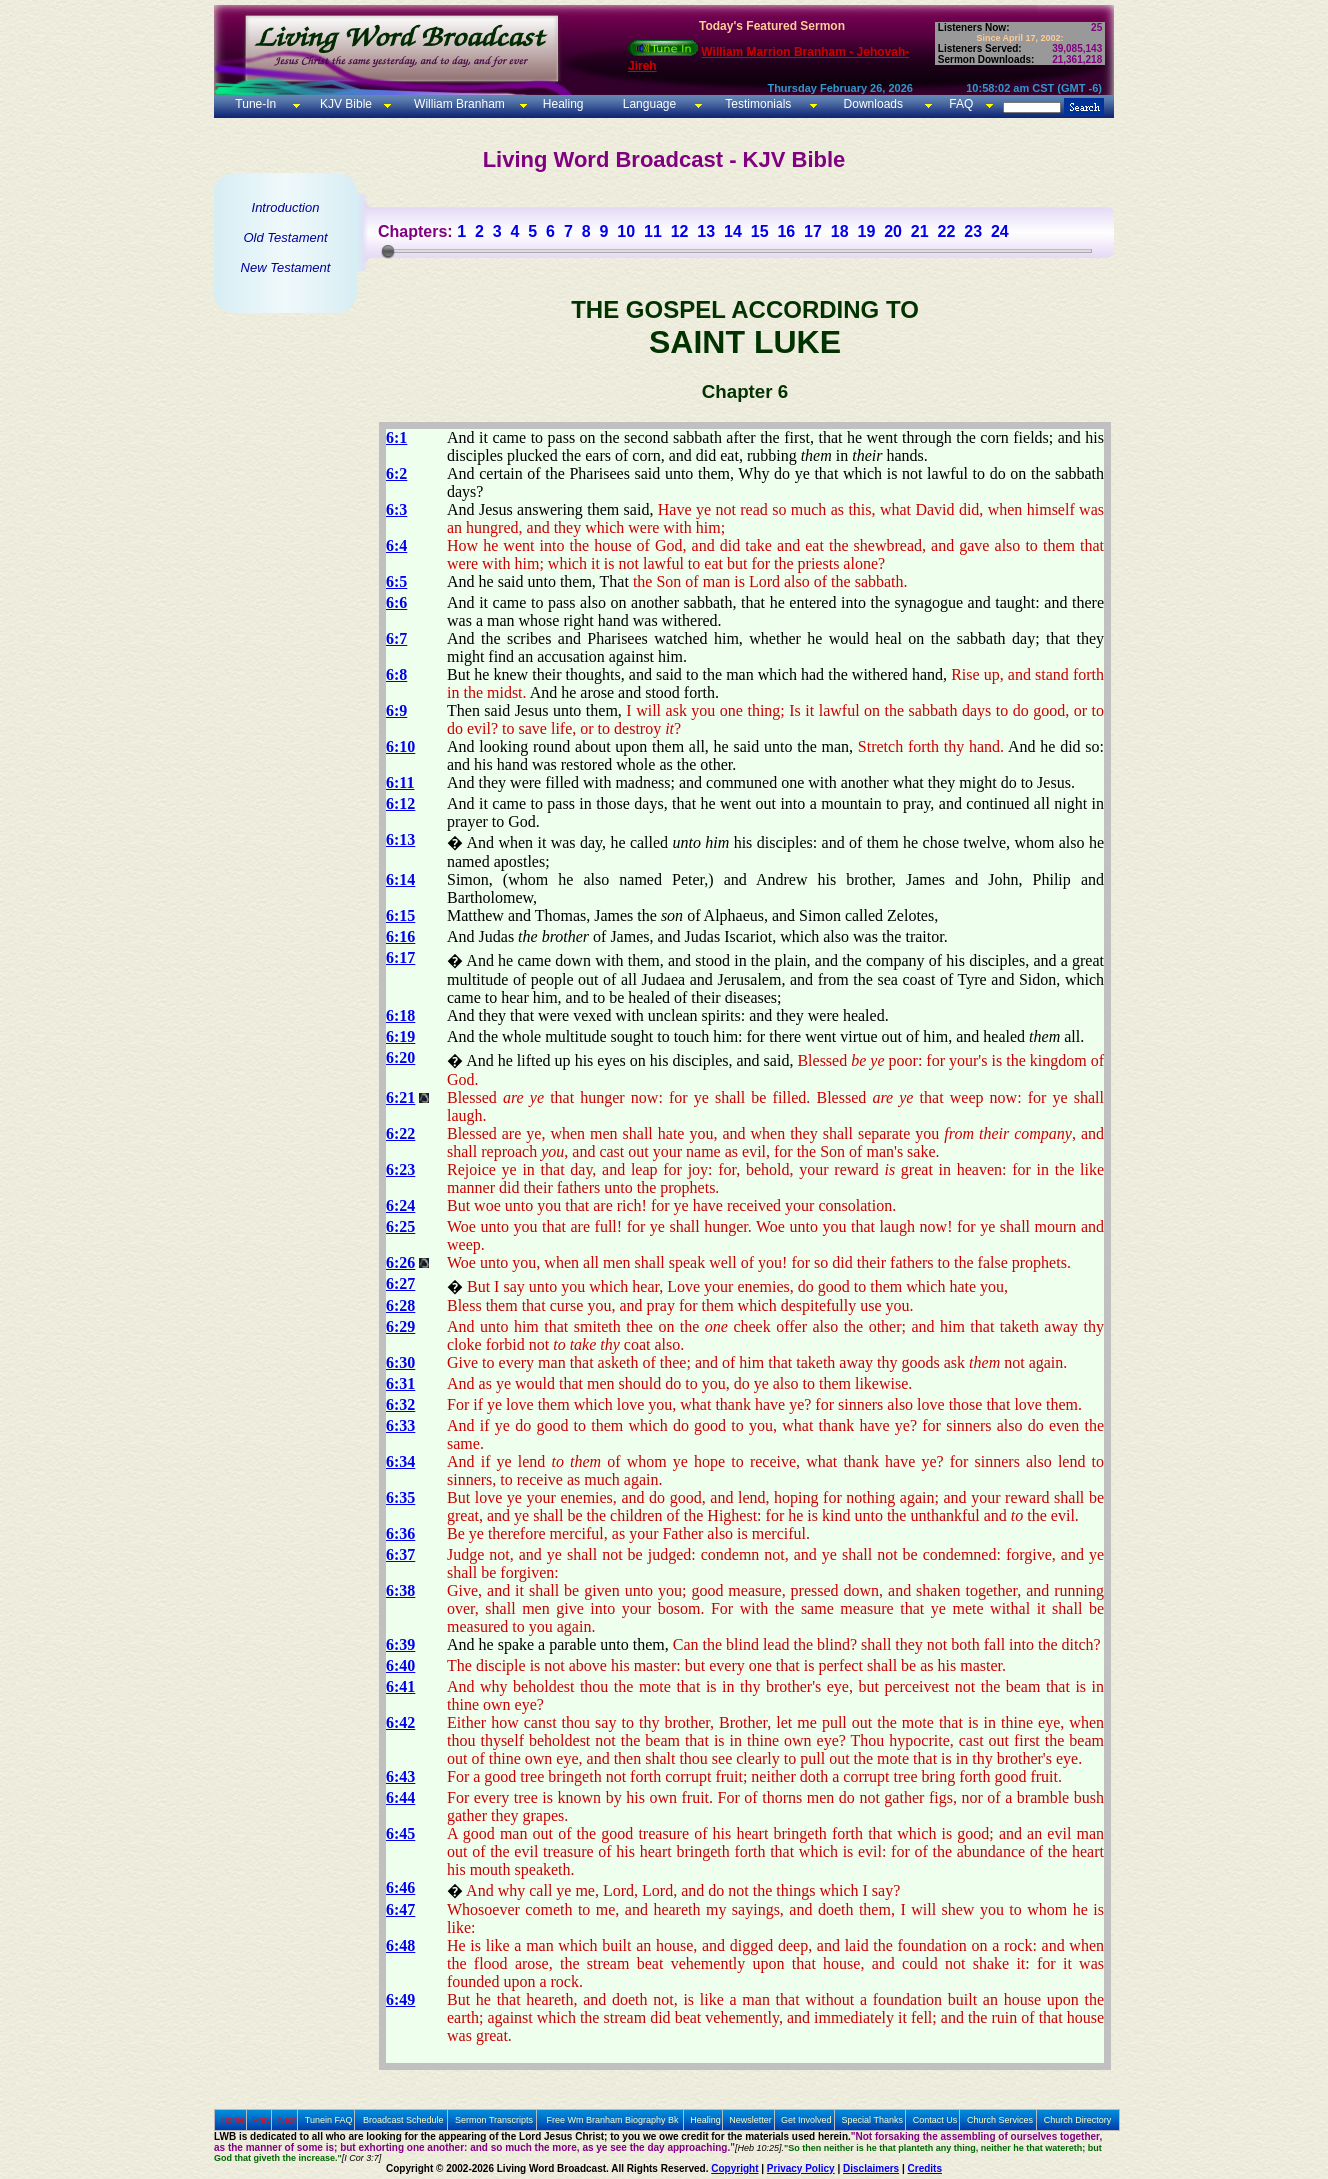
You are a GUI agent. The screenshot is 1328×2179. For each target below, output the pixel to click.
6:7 (396, 638)
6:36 (400, 1533)
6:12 (400, 803)
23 (973, 231)
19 (866, 231)
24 (1000, 231)
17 (813, 231)
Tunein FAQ (329, 2120)
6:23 (400, 1169)
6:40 (400, 1665)
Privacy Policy (801, 2168)
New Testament (286, 267)
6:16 (400, 936)
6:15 (400, 915)
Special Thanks (872, 2120)
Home (233, 2120)
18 (840, 231)
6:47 (400, 1909)
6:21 (400, 1097)
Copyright (734, 2168)
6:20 (400, 1057)
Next (287, 2120)
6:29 (400, 1326)
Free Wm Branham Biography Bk (613, 2120)
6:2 (396, 473)
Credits (925, 2168)
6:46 (400, 1887)
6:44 (400, 1797)
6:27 (400, 1283)
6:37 (400, 1554)
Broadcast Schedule (403, 2120)
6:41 (400, 1686)
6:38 (400, 1590)
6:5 (396, 581)
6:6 (396, 602)
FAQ (961, 104)
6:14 (400, 879)
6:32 (400, 1404)
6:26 (400, 1262)
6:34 (400, 1461)
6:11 (400, 782)
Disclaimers (871, 2168)
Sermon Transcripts (494, 2120)
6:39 (400, 1644)
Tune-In (255, 104)
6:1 (396, 437)
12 (680, 231)
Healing (561, 104)
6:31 (400, 1383)
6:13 (400, 839)
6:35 (400, 1497)
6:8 (396, 674)
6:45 (400, 1833)
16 (786, 231)
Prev (261, 2120)
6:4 (396, 545)
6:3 (396, 509)
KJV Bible (344, 104)
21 (920, 231)
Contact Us (935, 2120)
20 (893, 231)
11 (653, 231)
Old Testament (285, 237)
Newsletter (750, 2120)
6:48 (400, 1945)
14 (733, 231)
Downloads (873, 104)
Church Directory (1078, 2120)
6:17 (400, 957)
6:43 (400, 1776)
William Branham (458, 104)
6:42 (400, 1722)
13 (706, 231)
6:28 (400, 1305)
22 (947, 231)
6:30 (400, 1362)
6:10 (400, 746)
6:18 (400, 1015)
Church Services (1000, 2120)
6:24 (400, 1205)
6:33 (400, 1425)
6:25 (400, 1226)
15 (760, 231)
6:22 (400, 1133)
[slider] (388, 251)
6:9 (396, 710)
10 (626, 231)
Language (647, 104)
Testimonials (758, 104)
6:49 (400, 1999)
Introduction (286, 207)
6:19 (400, 1036)
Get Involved (806, 2120)
